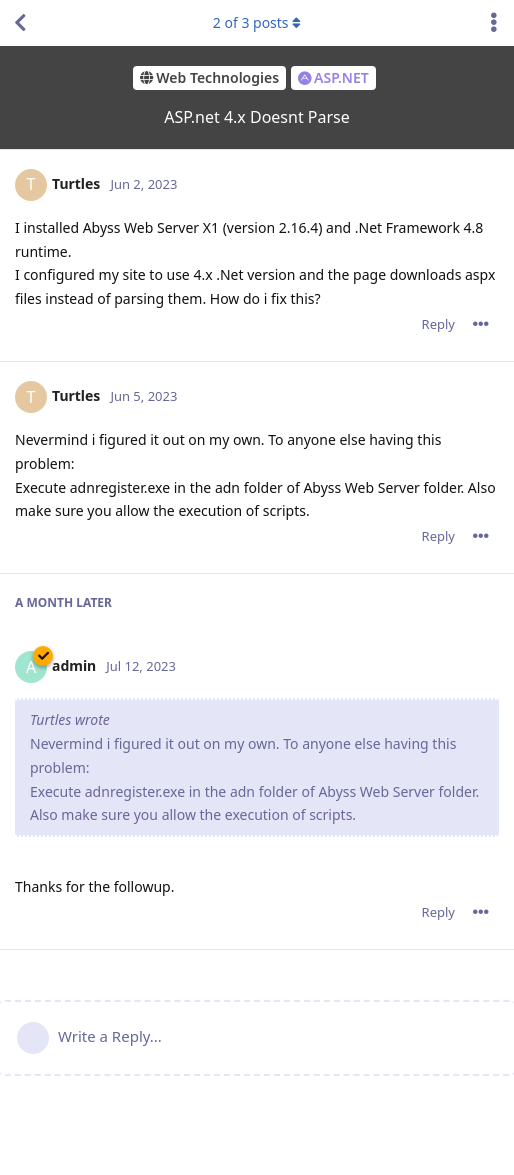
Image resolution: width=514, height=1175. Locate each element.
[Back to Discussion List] (20, 23)
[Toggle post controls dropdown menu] (481, 324)
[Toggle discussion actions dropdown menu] (494, 23)
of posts (257, 22)
